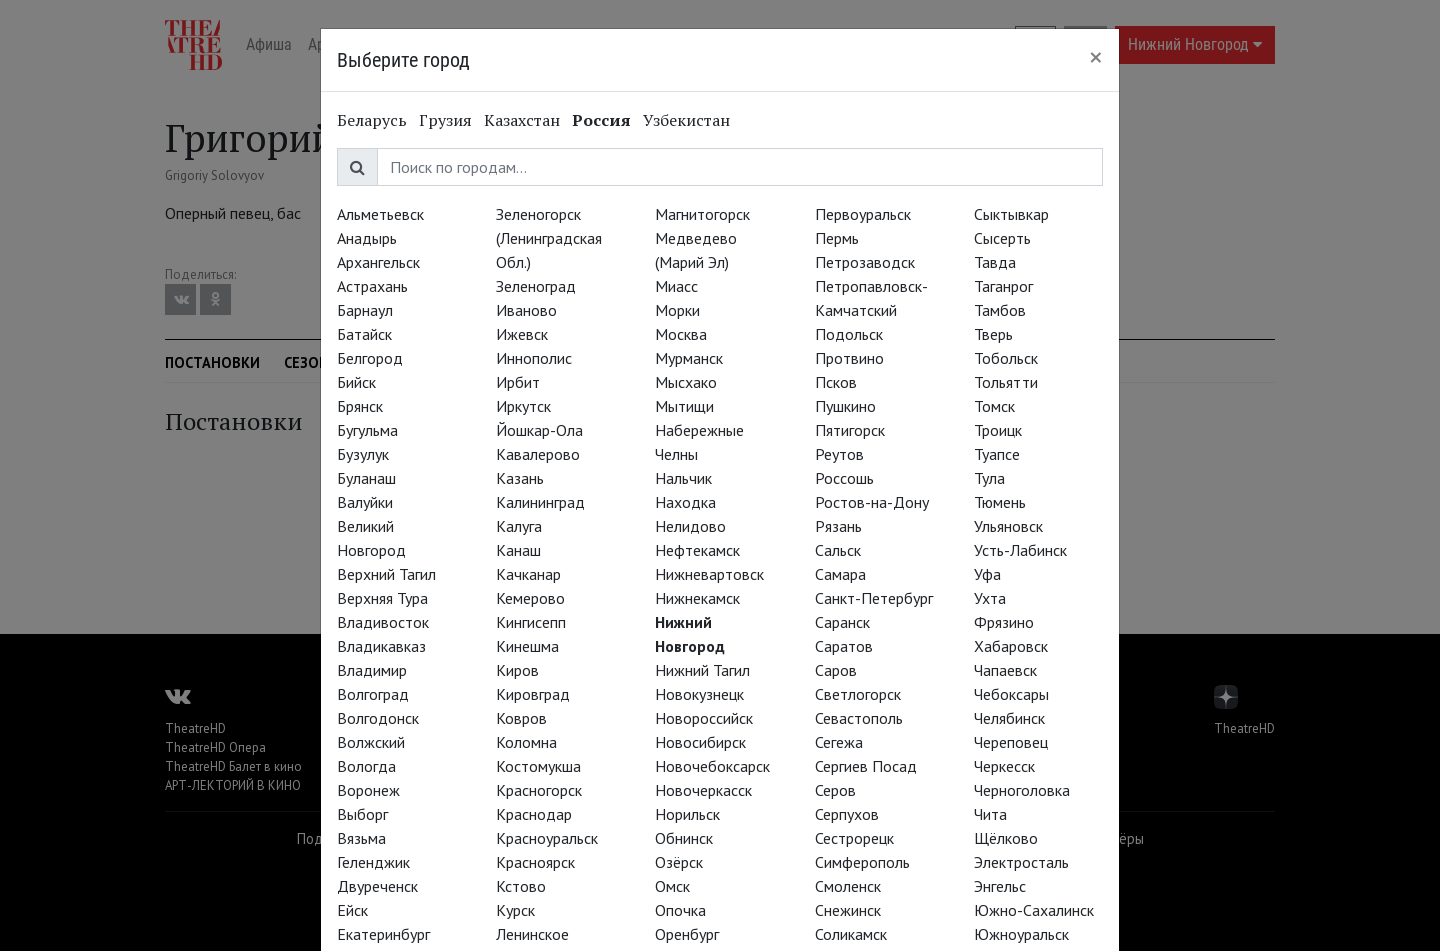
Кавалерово (538, 454)
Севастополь (859, 718)
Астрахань (372, 286)
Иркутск (523, 406)
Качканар (528, 574)
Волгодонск (378, 718)
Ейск (352, 910)
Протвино (849, 358)
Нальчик (683, 478)
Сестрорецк (854, 838)
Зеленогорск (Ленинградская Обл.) (549, 238)
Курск (515, 910)
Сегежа (839, 742)
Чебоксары (1011, 694)
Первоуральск (863, 214)
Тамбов (1000, 310)
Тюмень (1000, 502)
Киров (517, 670)
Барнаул (365, 310)
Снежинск (848, 910)
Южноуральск (1021, 934)
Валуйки (365, 502)
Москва (681, 334)
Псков (836, 382)
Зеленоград (536, 286)
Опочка (680, 910)
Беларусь (372, 120)
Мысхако (686, 382)
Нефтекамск (697, 550)
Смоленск (848, 886)
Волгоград (373, 694)
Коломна (526, 742)
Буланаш (366, 478)
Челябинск (1009, 718)
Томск (994, 406)
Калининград (540, 502)
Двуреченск (377, 886)
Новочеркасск (703, 790)
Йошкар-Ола (539, 430)
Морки (677, 310)
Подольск (849, 334)
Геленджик (373, 862)
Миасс (676, 286)
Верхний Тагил (386, 574)
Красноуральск (547, 838)
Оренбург (687, 934)
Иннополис (534, 358)
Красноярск (535, 862)
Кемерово (530, 598)
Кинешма (527, 646)
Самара (840, 574)
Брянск (360, 406)
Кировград (533, 694)
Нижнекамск (697, 598)
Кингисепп (531, 622)
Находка (685, 502)
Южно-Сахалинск (1034, 910)
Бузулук (363, 454)
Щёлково (1006, 838)
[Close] (1096, 57)
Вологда (366, 766)
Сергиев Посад (866, 766)
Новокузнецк (699, 694)
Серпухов (847, 814)
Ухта (990, 598)
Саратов (844, 646)
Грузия (445, 120)
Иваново (526, 310)
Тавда (995, 262)
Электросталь (1021, 862)
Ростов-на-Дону (872, 502)
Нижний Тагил (702, 670)
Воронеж (368, 790)
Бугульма (367, 430)
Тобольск (1006, 358)
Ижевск (522, 334)
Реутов (839, 454)
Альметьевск (380, 214)
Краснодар (534, 814)
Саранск (842, 622)
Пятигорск (850, 430)
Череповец (1011, 742)
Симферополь (862, 862)
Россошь (844, 478)
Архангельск (378, 262)
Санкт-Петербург (874, 598)
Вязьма (361, 838)
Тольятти (1006, 382)
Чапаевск (1005, 670)
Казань (520, 478)
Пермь (837, 238)
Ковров (521, 718)
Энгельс (1000, 886)
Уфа (987, 574)
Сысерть (1002, 238)
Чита (990, 814)
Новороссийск (704, 718)
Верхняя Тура (382, 598)
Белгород (370, 358)
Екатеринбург (383, 934)
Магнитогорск (702, 214)
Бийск (356, 382)
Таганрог (1003, 286)
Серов (835, 790)
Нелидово (690, 526)
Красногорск (539, 790)
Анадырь (367, 238)
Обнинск (684, 838)
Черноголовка (1022, 790)
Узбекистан (686, 120)
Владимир (372, 670)
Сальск (838, 550)
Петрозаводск (865, 262)
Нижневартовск (709, 574)
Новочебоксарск (712, 766)
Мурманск (689, 358)
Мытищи (684, 406)
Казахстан (522, 120)
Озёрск (679, 862)
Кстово (521, 886)
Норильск (687, 814)
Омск (672, 886)
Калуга (519, 526)
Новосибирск (700, 742)
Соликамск (851, 934)
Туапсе (997, 454)
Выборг (362, 814)
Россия (601, 120)
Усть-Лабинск (1020, 550)
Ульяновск (1008, 526)
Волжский (371, 742)
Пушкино (845, 406)
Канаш (518, 550)
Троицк (998, 430)
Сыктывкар (1011, 214)
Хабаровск (1011, 646)
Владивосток (383, 622)
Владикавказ (381, 646)
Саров (836, 670)
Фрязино (1004, 622)
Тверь (993, 334)
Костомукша (538, 766)
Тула (989, 478)
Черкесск (1004, 766)
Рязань (838, 526)
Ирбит (518, 382)
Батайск (364, 334)
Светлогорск (858, 694)
